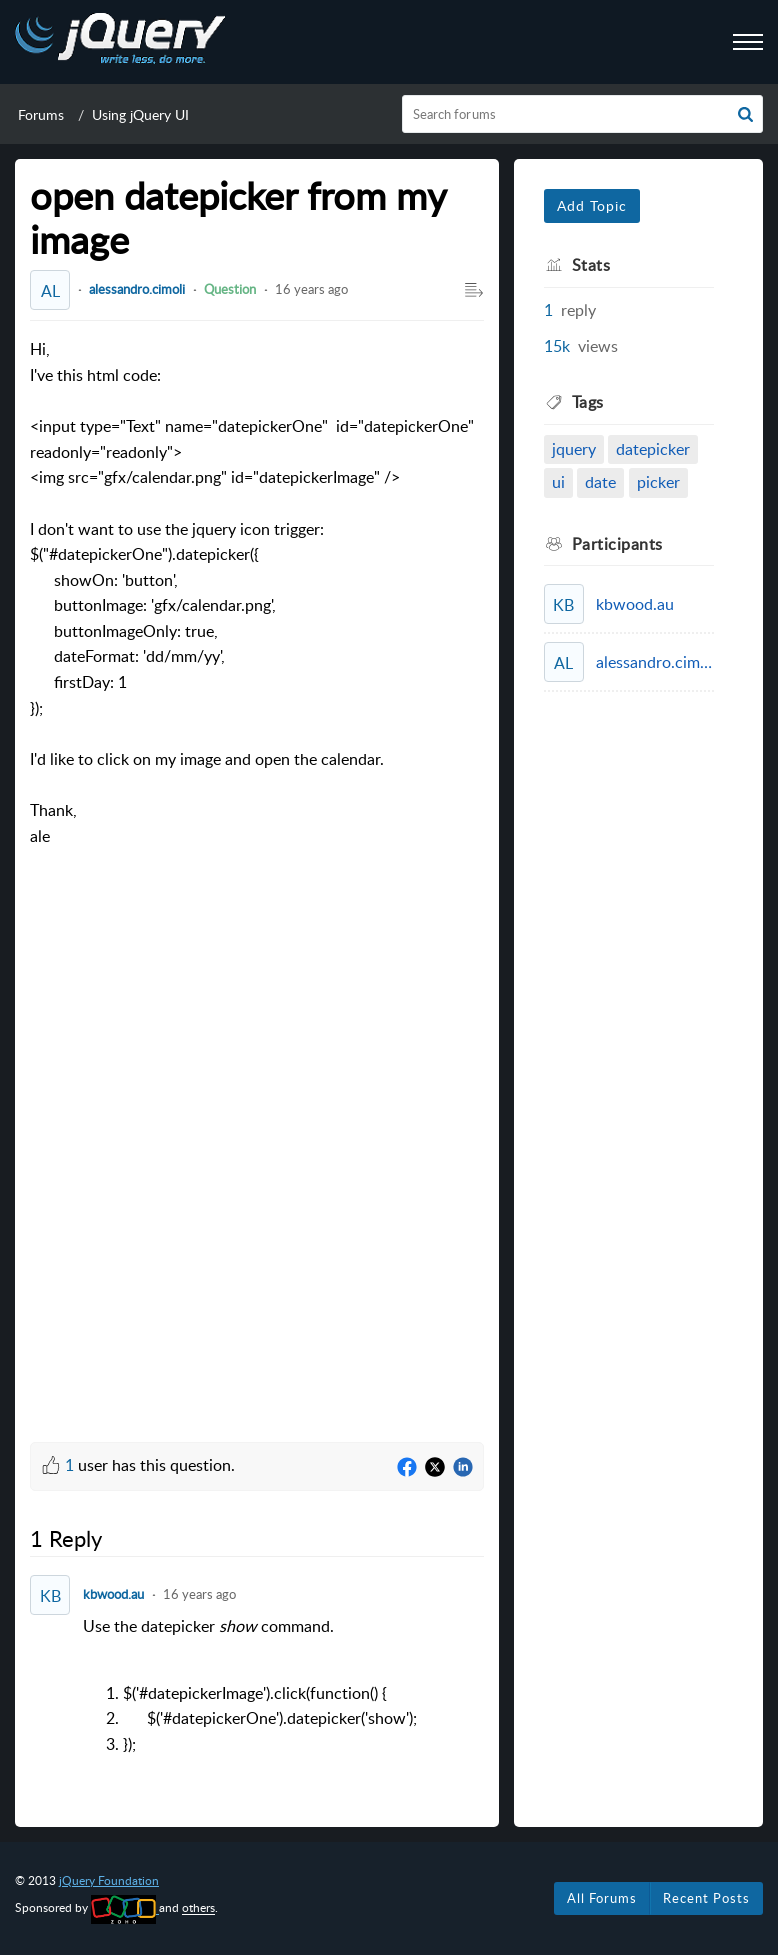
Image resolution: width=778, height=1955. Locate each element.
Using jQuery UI (140, 114)
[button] (745, 114)
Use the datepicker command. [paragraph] (283, 1686)
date (600, 482)
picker (658, 482)
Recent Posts (706, 1898)
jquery (574, 449)
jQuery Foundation (109, 1880)
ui (558, 482)
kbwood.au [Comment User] (113, 1594)
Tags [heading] (588, 402)
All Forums (602, 1898)
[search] (583, 114)
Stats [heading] (591, 265)
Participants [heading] (617, 544)
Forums (41, 114)
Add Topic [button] (592, 205)
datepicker (653, 449)
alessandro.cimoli (137, 289)
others (198, 1908)
